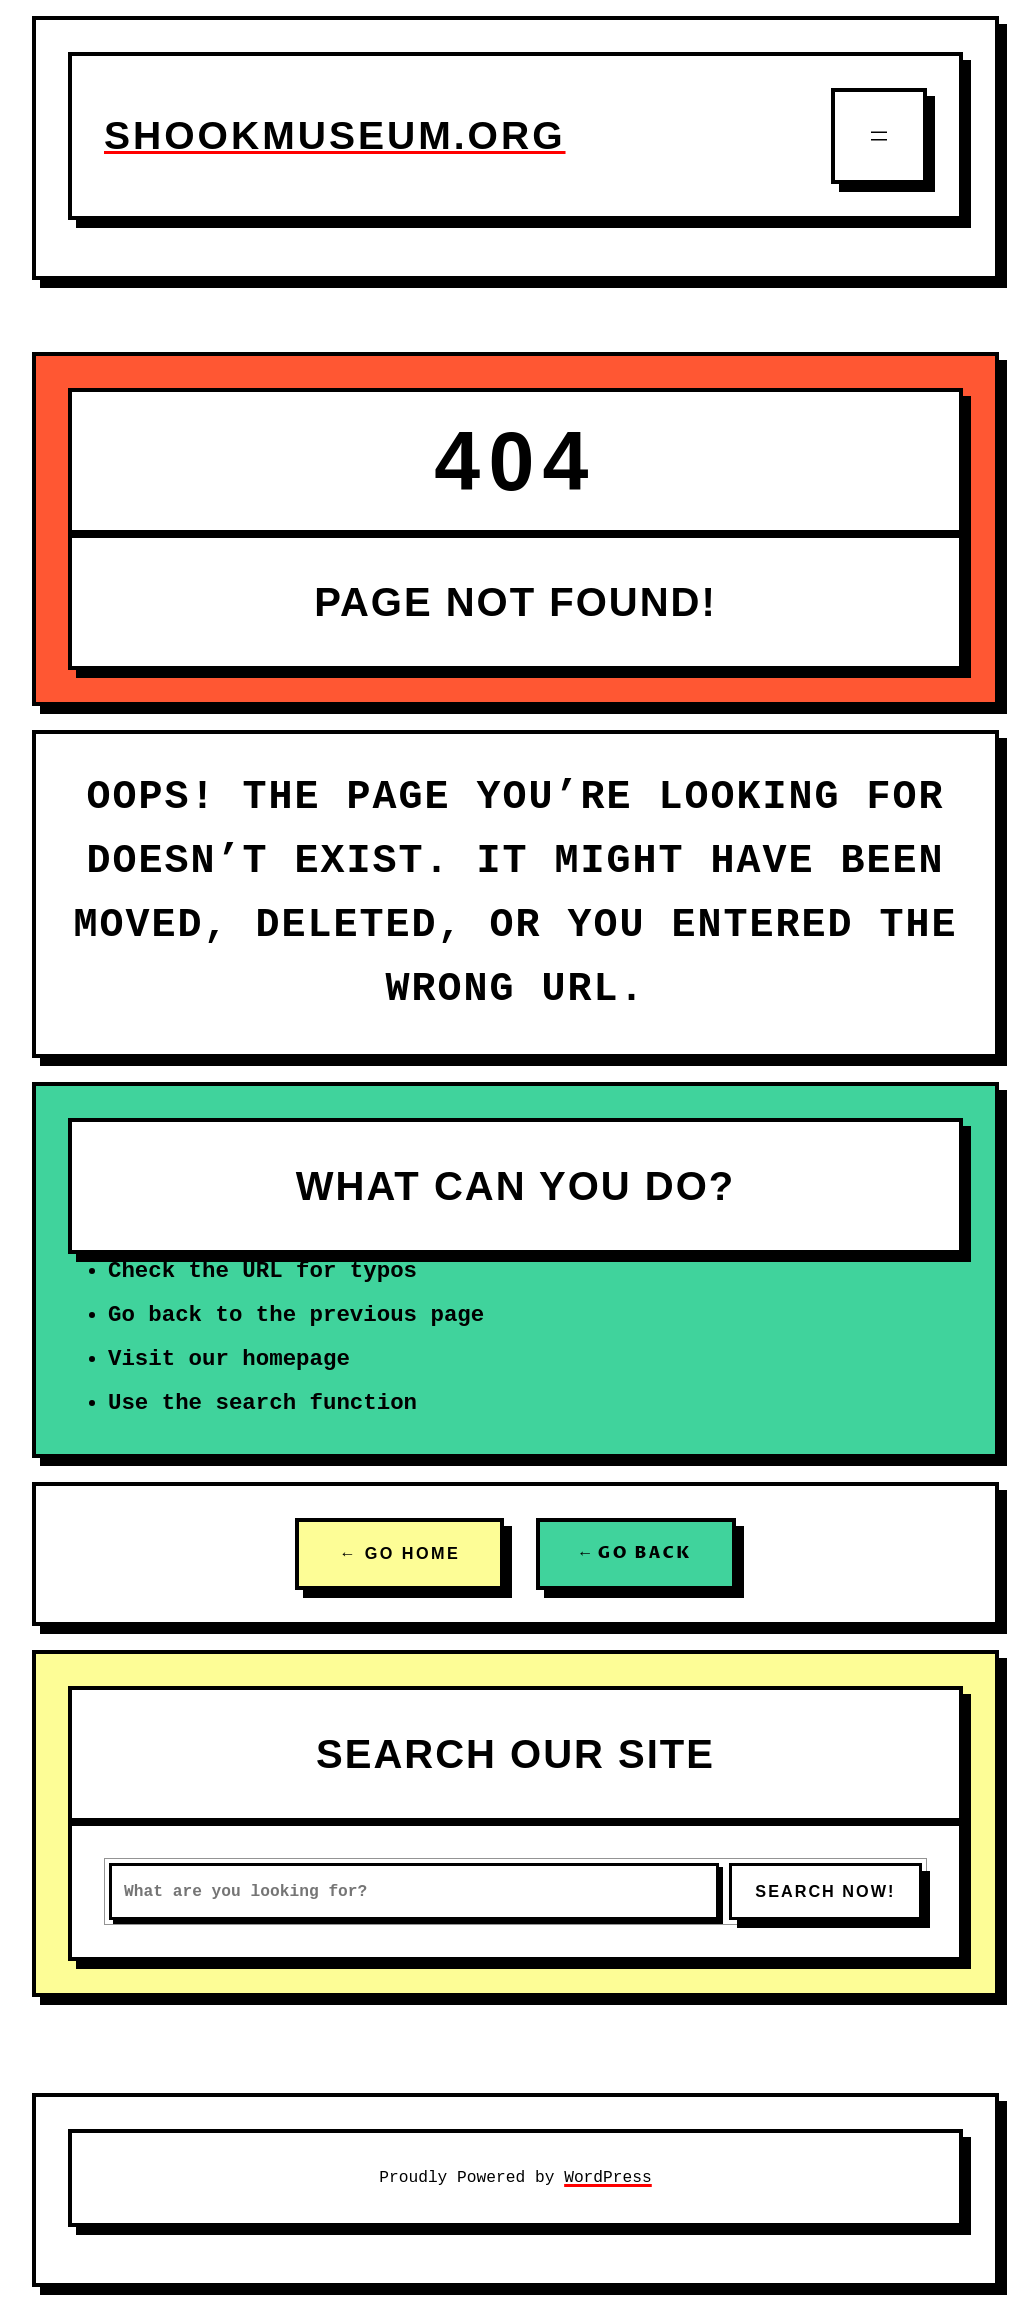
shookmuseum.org (335, 135)
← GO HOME (399, 1553)
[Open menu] (879, 136)
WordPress (608, 2177)
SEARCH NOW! (825, 1891)
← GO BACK (636, 1553)
